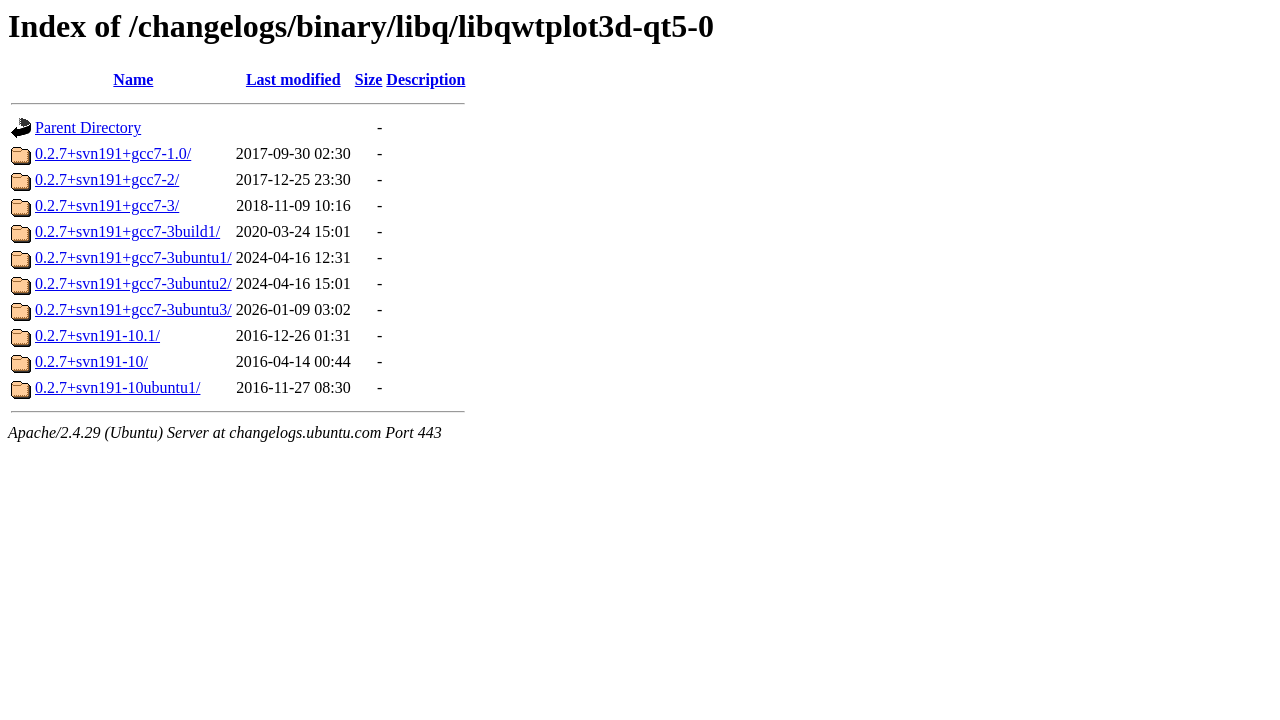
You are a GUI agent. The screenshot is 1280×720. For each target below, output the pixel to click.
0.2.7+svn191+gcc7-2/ (107, 179)
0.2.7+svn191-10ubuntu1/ (117, 387)
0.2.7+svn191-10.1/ (97, 335)
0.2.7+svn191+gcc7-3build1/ (127, 231)
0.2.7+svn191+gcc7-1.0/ (113, 153)
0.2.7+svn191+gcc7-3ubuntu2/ (133, 283)
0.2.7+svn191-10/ (91, 361)
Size (369, 79)
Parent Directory (88, 127)
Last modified (293, 79)
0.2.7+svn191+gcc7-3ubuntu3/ (133, 309)
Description (425, 79)
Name (133, 79)
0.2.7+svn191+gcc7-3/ (107, 205)
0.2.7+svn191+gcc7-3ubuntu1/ (133, 257)
